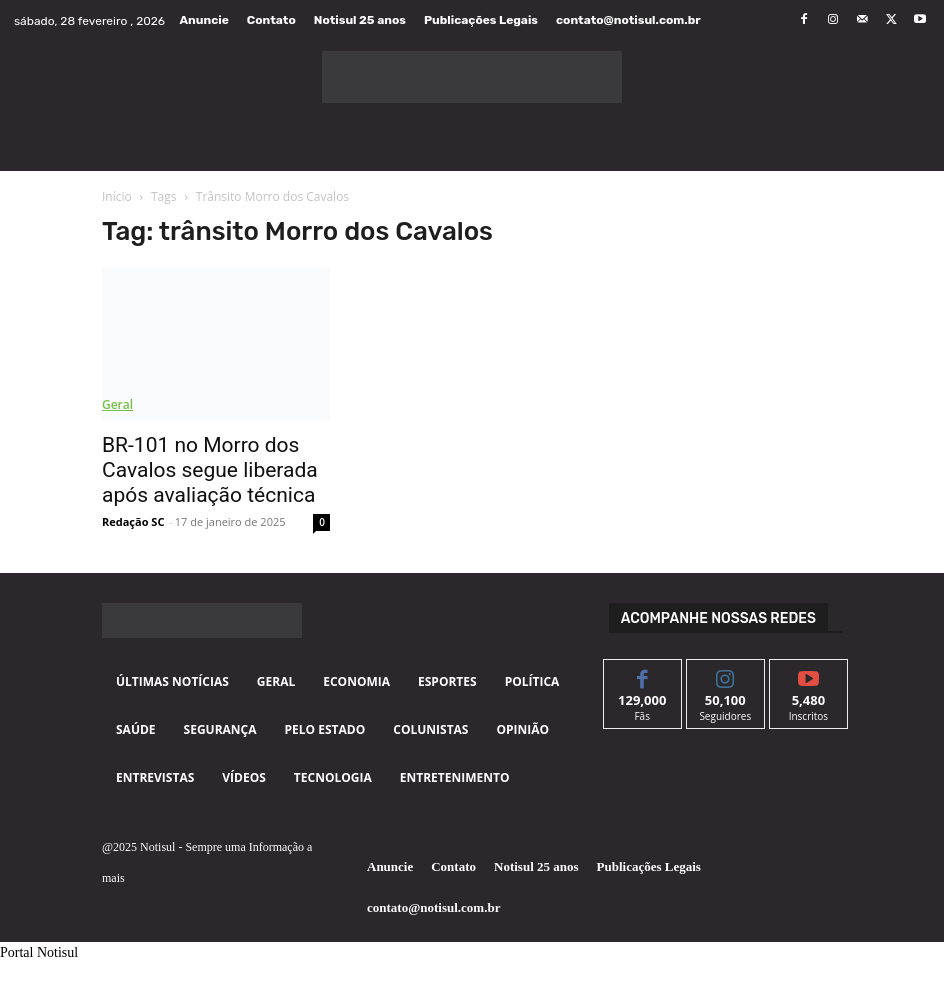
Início (117, 196)
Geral (117, 404)
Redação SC (133, 521)
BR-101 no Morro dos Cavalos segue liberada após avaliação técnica (210, 470)
